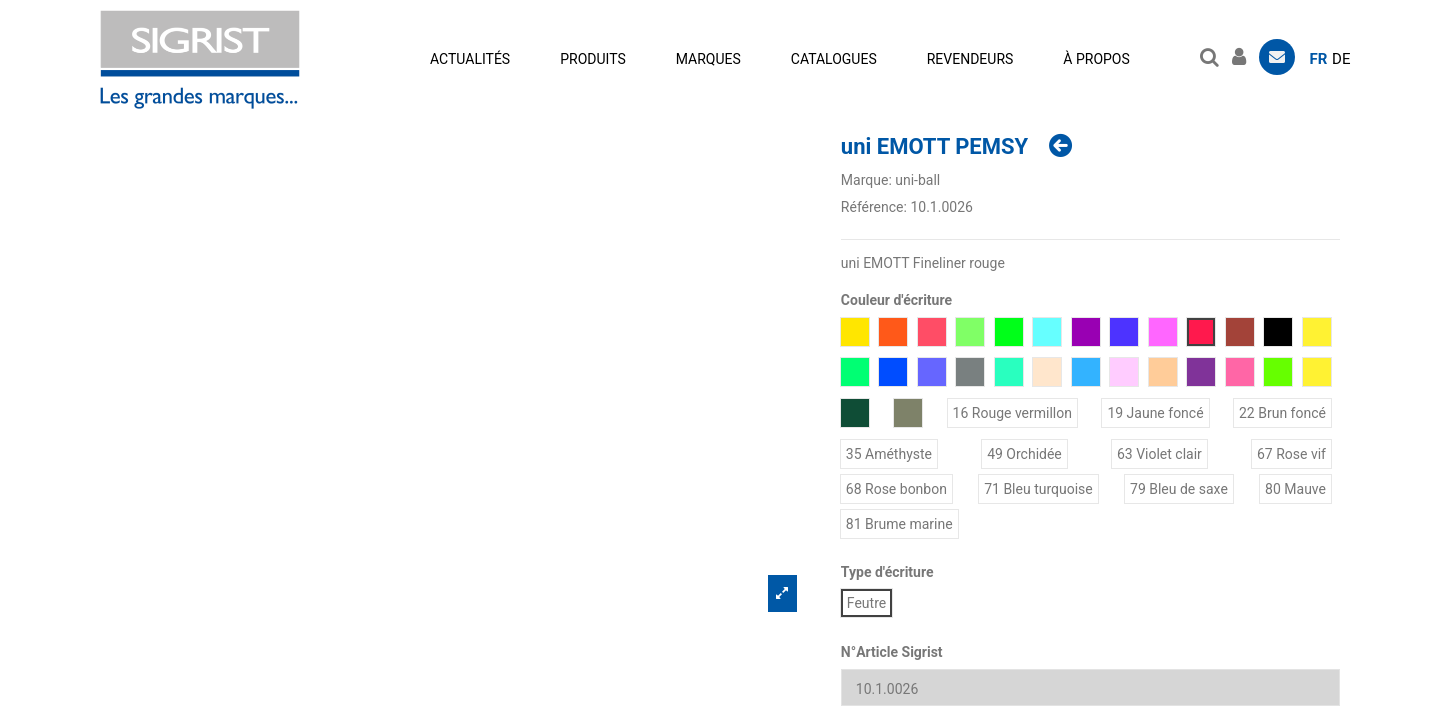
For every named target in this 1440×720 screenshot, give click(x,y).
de (1341, 59)
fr (1319, 59)
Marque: (866, 180)
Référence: (874, 207)
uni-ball (917, 180)
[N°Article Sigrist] (1090, 687)
